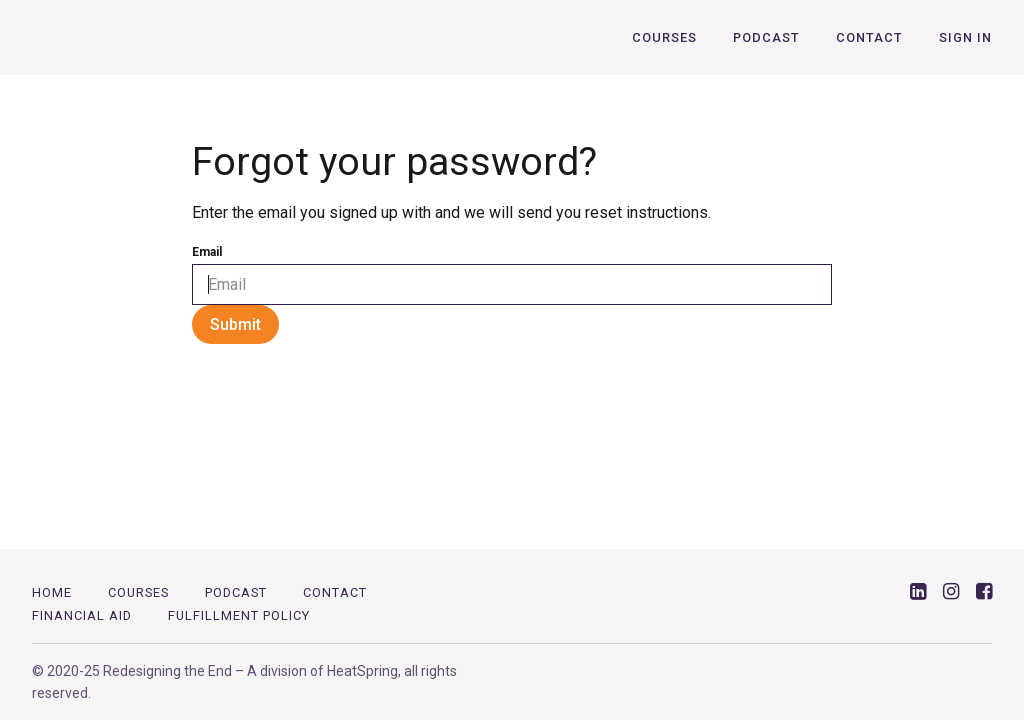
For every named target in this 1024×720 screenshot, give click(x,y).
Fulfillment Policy (239, 615)
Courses (664, 37)
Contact (869, 37)
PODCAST (236, 592)
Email (207, 252)
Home (52, 592)
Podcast (766, 37)
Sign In (965, 37)
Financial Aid (82, 615)
